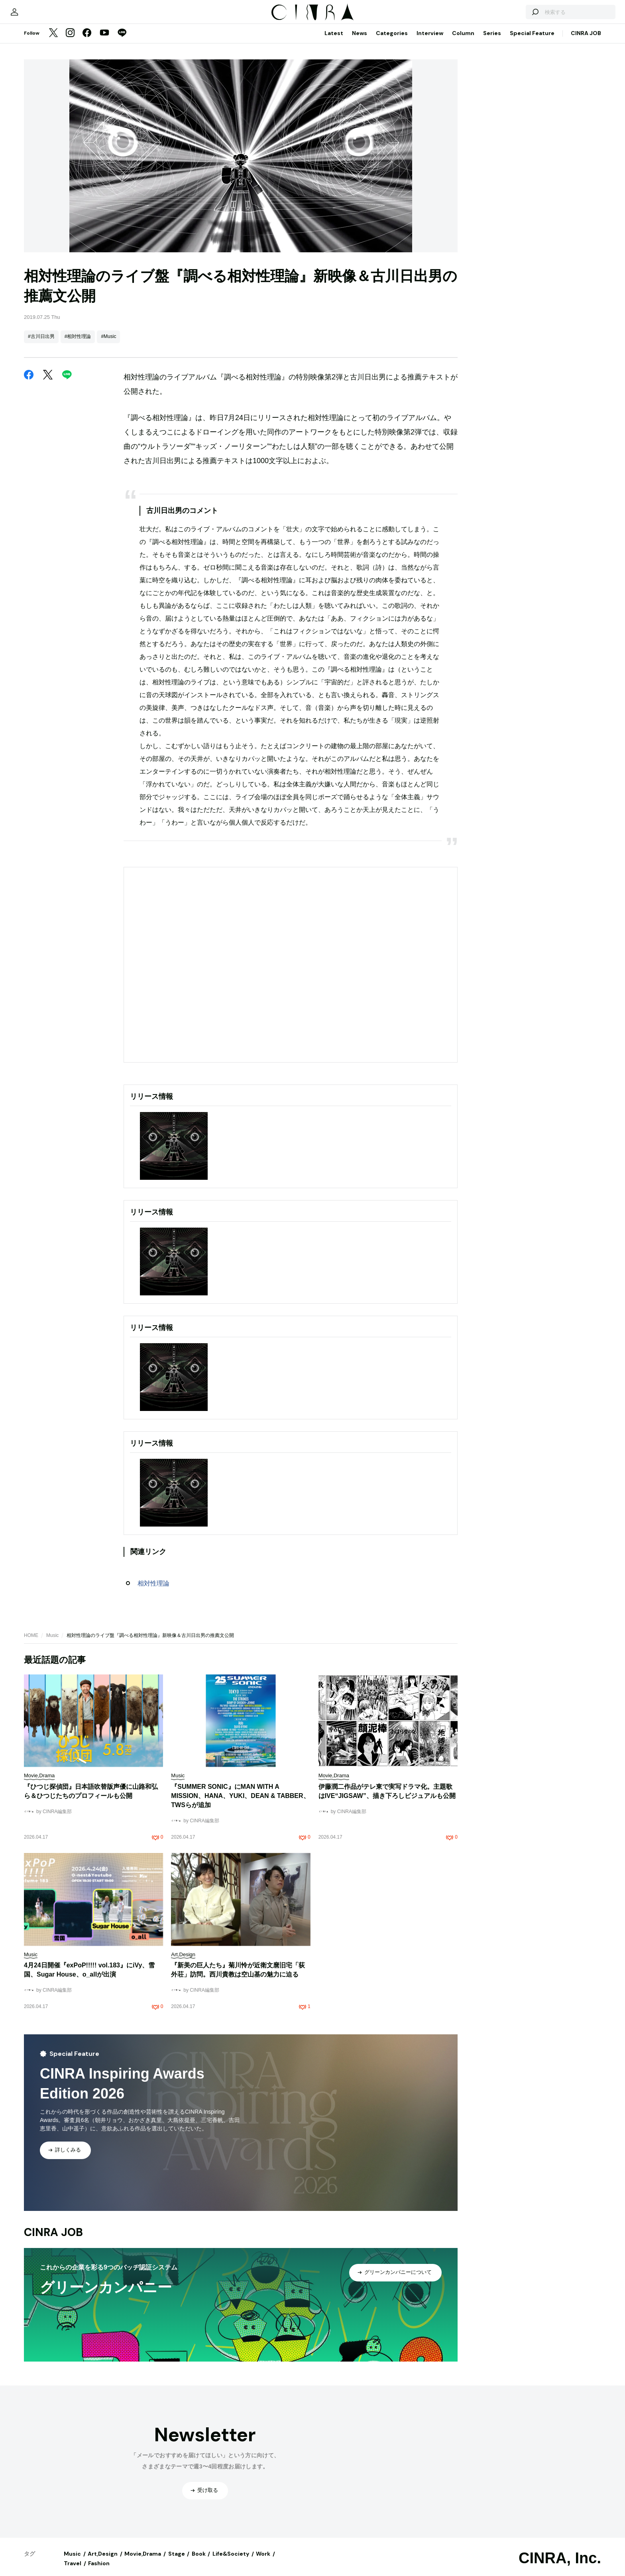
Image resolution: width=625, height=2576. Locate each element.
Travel (72, 2571)
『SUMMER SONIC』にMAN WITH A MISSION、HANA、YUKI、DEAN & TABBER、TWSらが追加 (240, 1803)
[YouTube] (104, 41)
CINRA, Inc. (560, 2566)
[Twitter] (53, 41)
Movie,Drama (142, 2561)
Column (463, 41)
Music (52, 1643)
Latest (333, 41)
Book (199, 2561)
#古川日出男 (41, 344)
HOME (31, 1643)
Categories (392, 41)
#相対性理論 (78, 344)
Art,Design (103, 2561)
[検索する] (508, 16)
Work (263, 2561)
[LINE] (122, 41)
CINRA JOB (586, 41)
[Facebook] (87, 41)
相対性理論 (153, 1591)
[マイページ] (40, 16)
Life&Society (230, 2561)
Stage (176, 2561)
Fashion (99, 2571)
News (359, 41)
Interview (430, 41)
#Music (108, 344)
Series (492, 41)
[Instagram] (70, 41)
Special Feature (532, 41)
